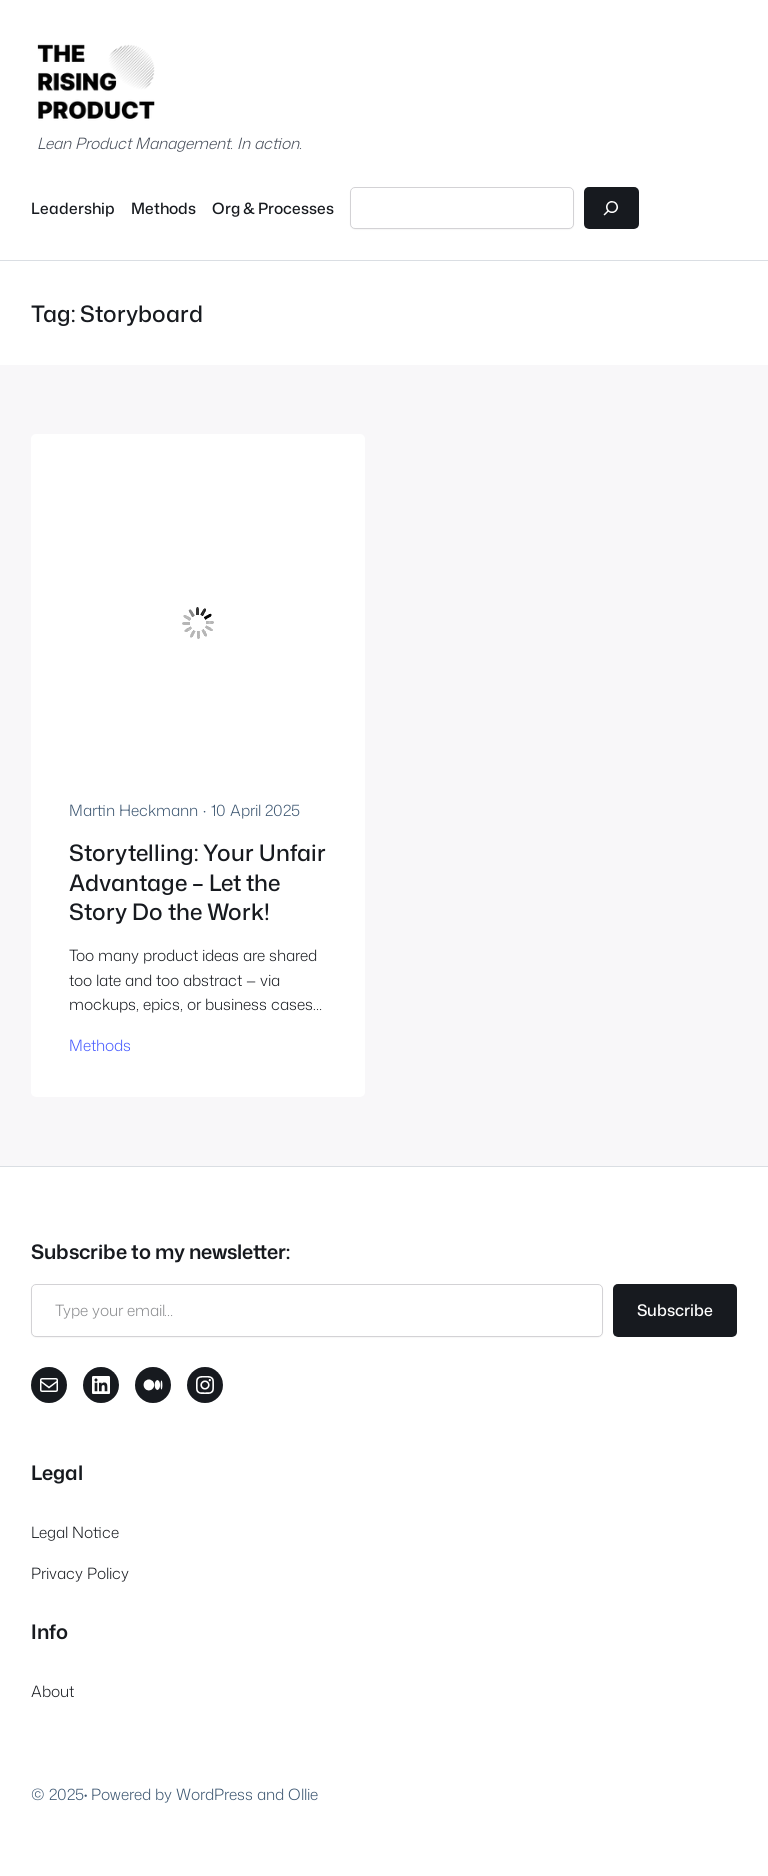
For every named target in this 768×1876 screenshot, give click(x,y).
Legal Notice (75, 1532)
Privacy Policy (80, 1573)
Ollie (303, 1794)
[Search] (611, 208)
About (52, 1691)
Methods (100, 1045)
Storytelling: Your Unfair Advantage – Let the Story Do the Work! (197, 882)
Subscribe (675, 1310)
